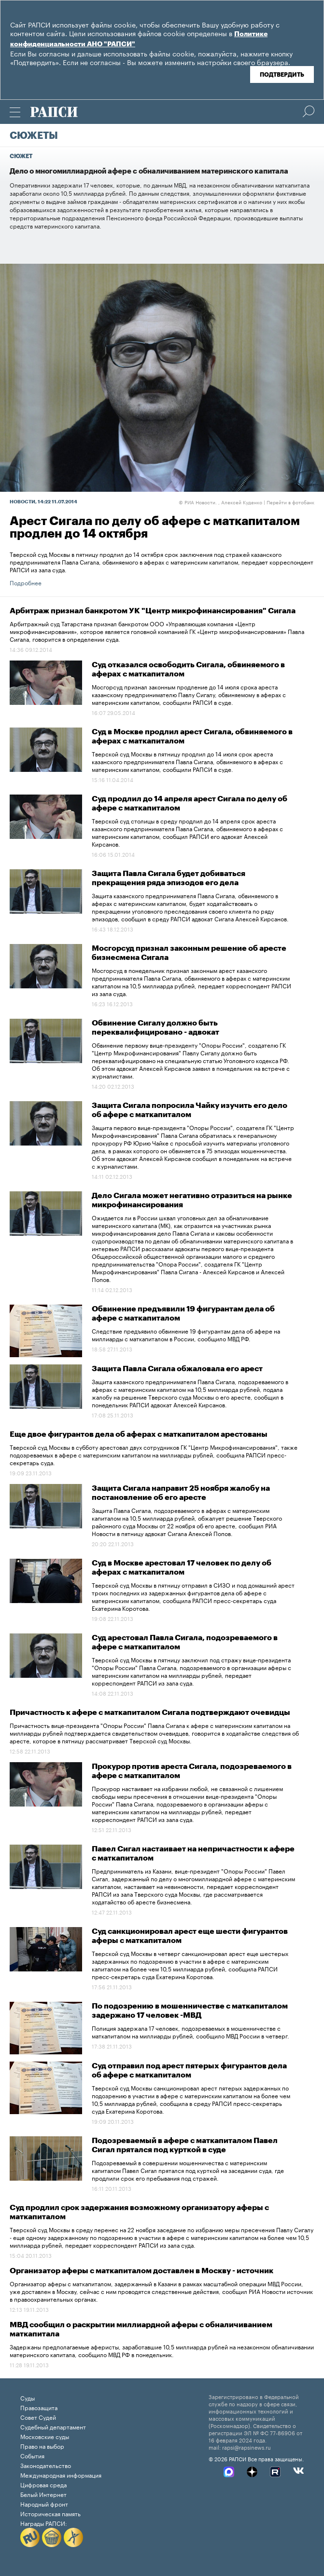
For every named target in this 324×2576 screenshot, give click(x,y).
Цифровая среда (43, 2484)
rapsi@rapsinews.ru (246, 2446)
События (32, 2455)
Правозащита (38, 2407)
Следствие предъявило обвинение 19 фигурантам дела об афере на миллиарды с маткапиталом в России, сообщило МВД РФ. (186, 1334)
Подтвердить (282, 75)
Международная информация (60, 2474)
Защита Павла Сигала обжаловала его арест (177, 1369)
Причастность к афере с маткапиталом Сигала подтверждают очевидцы (150, 1712)
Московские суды (44, 2436)
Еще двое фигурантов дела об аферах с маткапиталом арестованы (139, 1434)
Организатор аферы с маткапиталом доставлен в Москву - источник (141, 2271)
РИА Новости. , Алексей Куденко (220, 502)
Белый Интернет (43, 2493)
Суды (27, 2397)
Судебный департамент (53, 2426)
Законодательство (45, 2464)
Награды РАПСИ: (43, 2522)
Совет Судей (38, 2416)
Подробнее (26, 582)
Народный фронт (44, 2503)
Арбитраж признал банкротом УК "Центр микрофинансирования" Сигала (153, 611)
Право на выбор (42, 2445)
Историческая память (50, 2513)
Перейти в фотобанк (290, 502)
